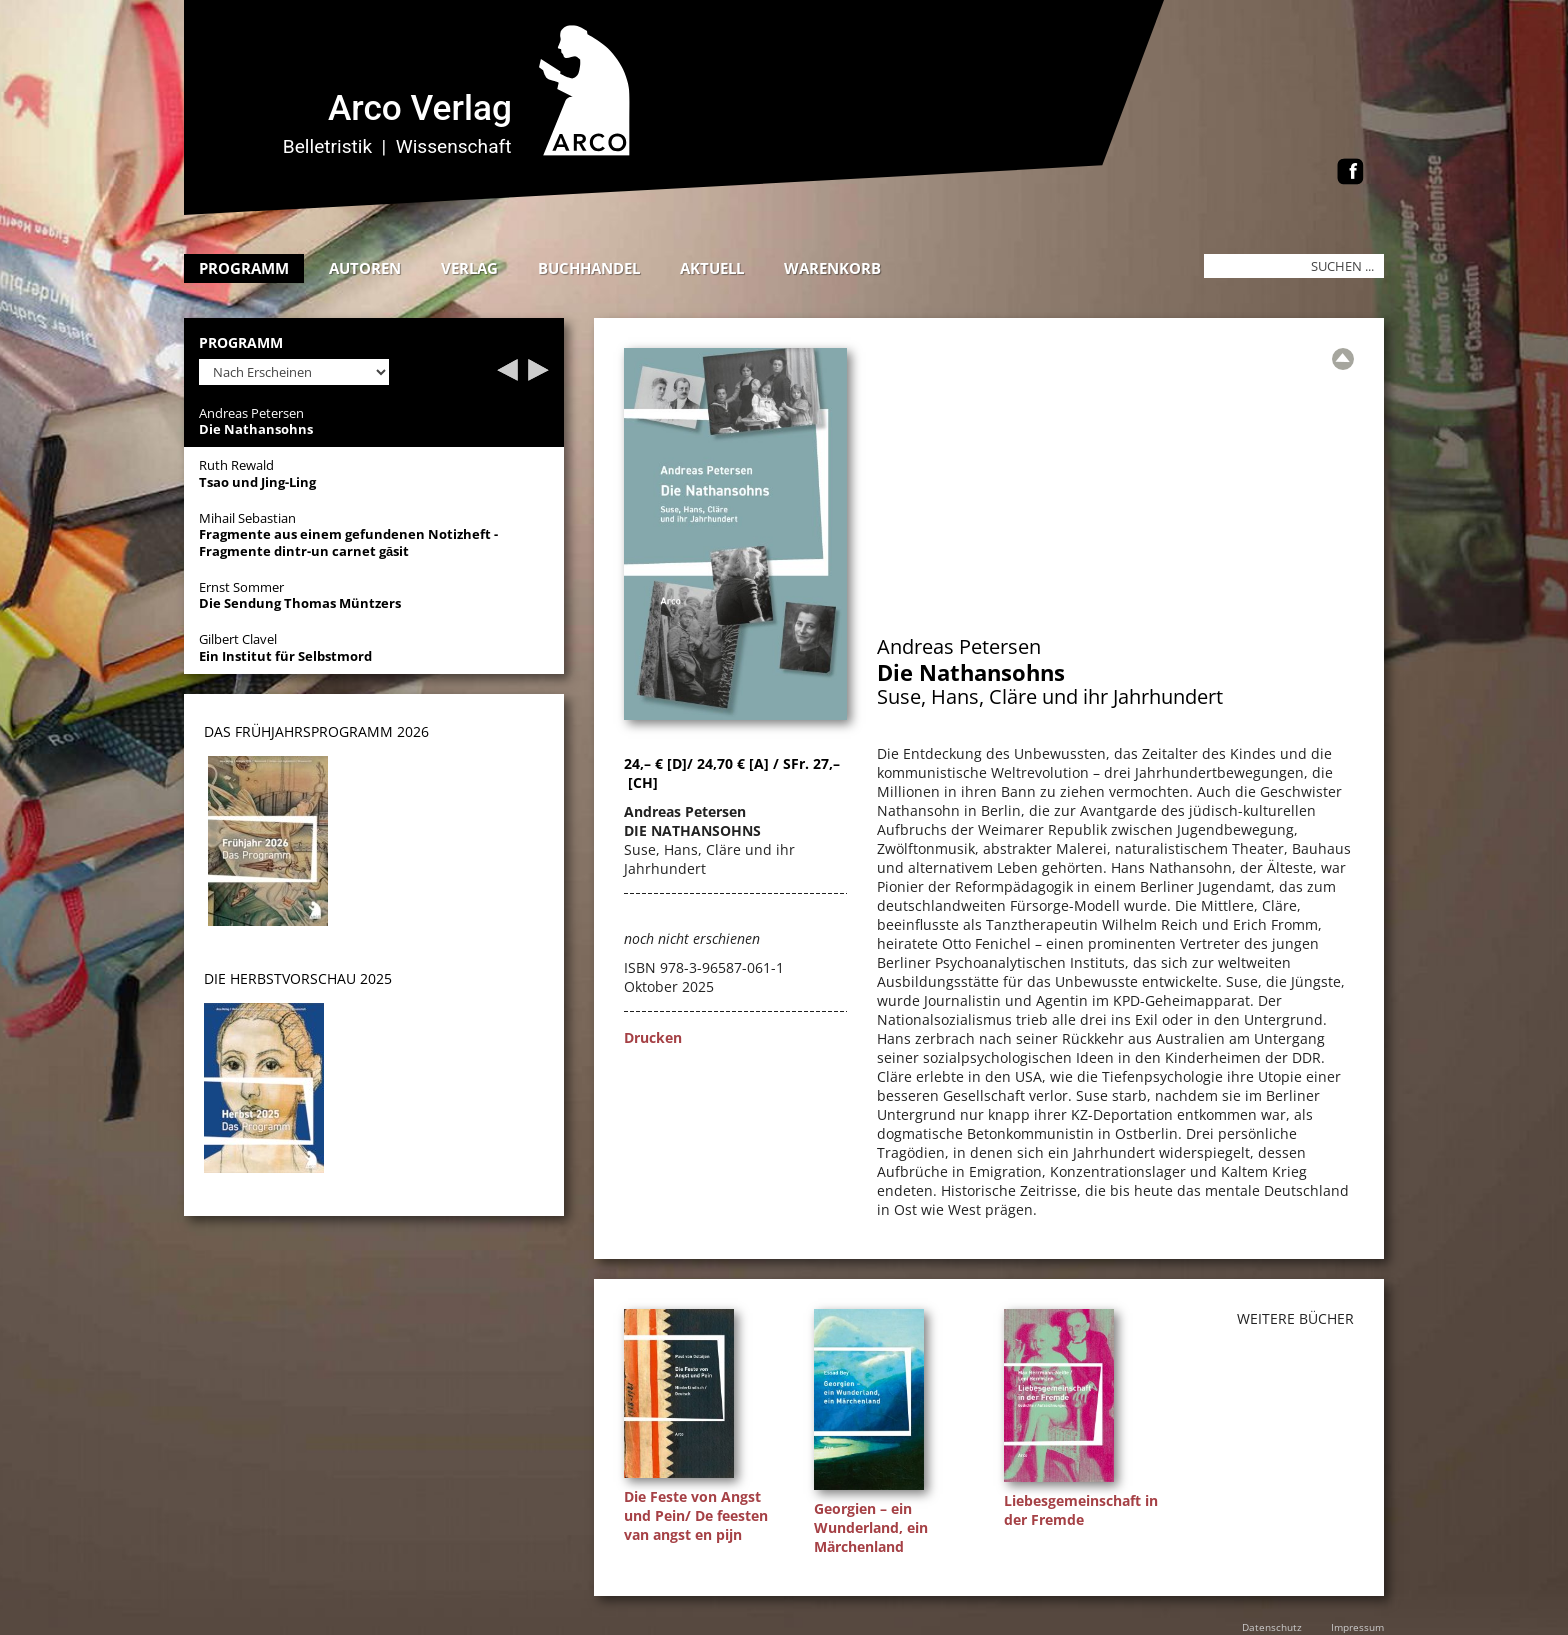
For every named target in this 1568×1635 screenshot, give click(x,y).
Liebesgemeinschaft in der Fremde (1081, 1510)
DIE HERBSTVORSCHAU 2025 (298, 978)
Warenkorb (832, 268)
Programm (244, 268)
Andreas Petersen (959, 646)
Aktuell (712, 268)
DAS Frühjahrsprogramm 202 (312, 731)
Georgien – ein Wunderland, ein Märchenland (871, 1527)
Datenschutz (1272, 1627)
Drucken (653, 1037)
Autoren (365, 268)
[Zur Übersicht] (1343, 359)
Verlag (469, 268)
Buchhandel (589, 268)
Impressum (1357, 1627)
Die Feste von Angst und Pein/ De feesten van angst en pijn (696, 1515)
